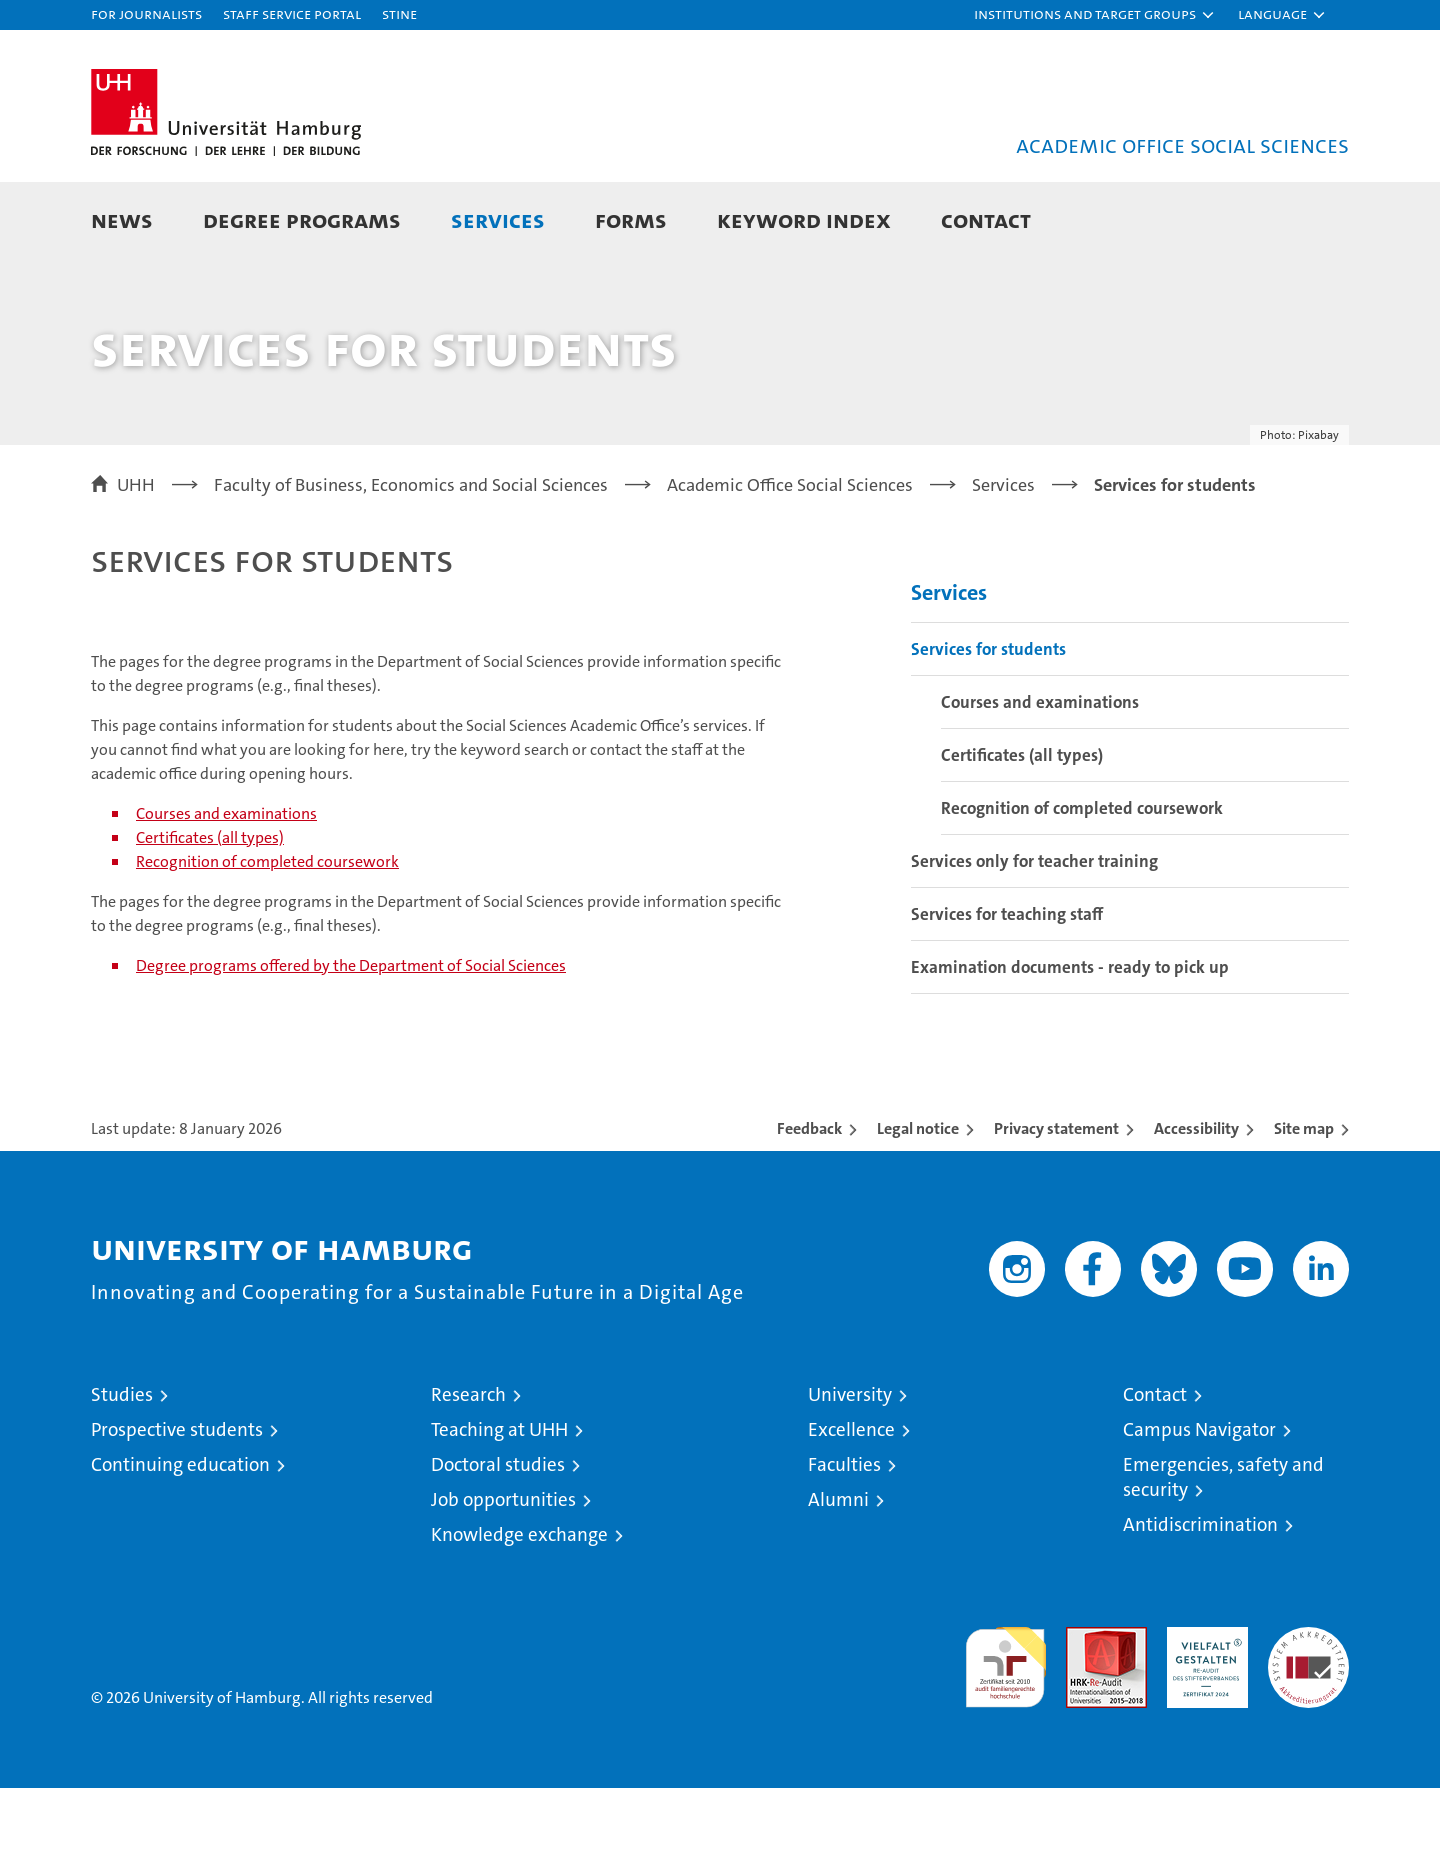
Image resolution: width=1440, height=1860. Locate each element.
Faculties (844, 1536)
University (850, 1466)
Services (498, 219)
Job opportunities (503, 1571)
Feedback (809, 1200)
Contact (986, 219)
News (122, 219)
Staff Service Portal (292, 13)
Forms (631, 219)
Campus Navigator (1199, 1501)
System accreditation (1308, 1720)
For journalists (146, 13)
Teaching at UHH (499, 1501)
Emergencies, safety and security (1223, 1549)
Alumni (838, 1571)
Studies (122, 1466)
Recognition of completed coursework (267, 933)
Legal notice (918, 1200)
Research (468, 1466)
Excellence (851, 1501)
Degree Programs (302, 219)
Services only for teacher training (1034, 933)
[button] (1095, 15)
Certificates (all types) (210, 909)
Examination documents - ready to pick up (1070, 1039)
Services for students (988, 721)
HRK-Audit (1202, 1709)
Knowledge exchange (519, 1606)
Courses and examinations (226, 885)
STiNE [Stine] (399, 13)
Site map (1304, 1200)
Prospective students (177, 1501)
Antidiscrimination (1200, 1596)
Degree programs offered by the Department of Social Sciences (351, 1037)
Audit (1085, 1709)
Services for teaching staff (1007, 986)
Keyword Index (804, 219)
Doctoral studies (498, 1536)
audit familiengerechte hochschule (1005, 1730)
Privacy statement (1056, 1200)
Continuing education (180, 1536)
